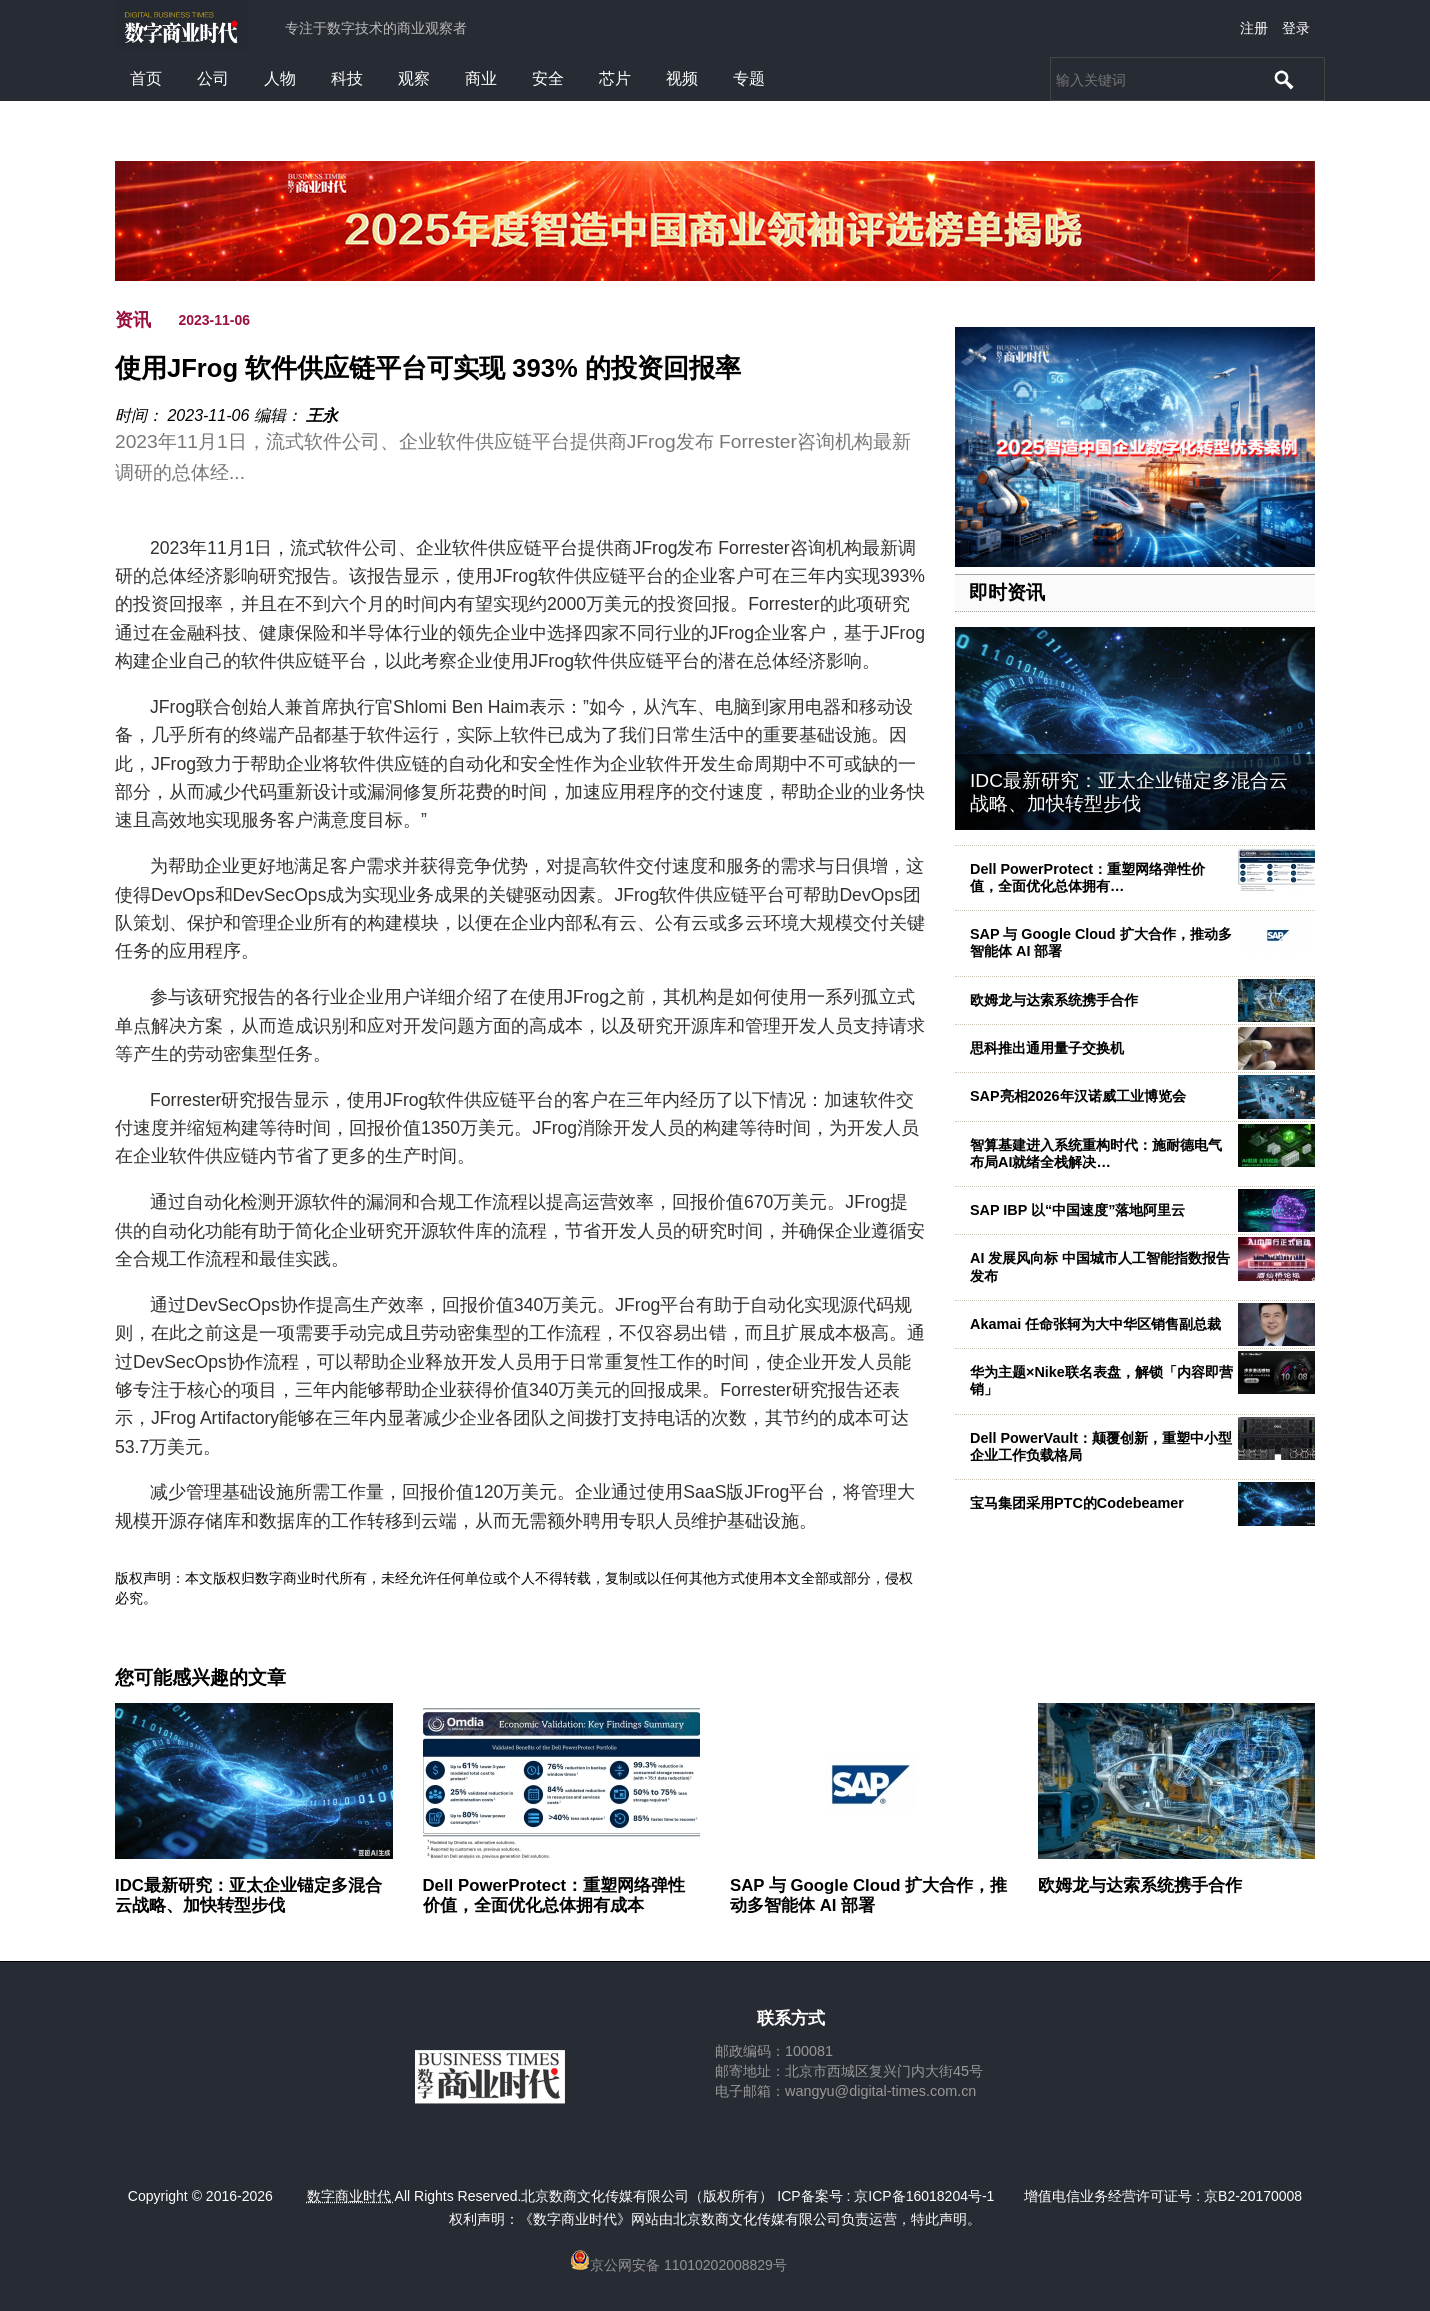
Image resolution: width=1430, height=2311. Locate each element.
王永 (322, 415)
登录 (1296, 28)
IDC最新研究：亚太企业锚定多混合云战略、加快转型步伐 (1129, 792)
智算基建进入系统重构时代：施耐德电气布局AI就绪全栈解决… (1096, 1153)
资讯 (133, 320)
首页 (146, 78)
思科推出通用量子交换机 (1047, 1048)
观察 (414, 78)
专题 (749, 78)
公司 (213, 78)
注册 (1254, 28)
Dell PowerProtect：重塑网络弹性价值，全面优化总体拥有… (1087, 877)
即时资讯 (1007, 592)
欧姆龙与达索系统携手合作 (1054, 1000)
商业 (481, 78)
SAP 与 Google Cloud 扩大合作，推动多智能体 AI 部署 (868, 1895)
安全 (548, 78)
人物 (280, 78)
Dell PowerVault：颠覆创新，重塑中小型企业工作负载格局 (1101, 1446)
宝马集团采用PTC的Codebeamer (1077, 1503)
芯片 (615, 78)
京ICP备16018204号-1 (924, 2196)
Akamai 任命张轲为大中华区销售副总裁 (1095, 1324)
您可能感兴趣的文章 (200, 1678)
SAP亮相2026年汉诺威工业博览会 (1078, 1096)
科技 (347, 78)
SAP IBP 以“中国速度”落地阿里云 (1077, 1210)
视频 (682, 78)
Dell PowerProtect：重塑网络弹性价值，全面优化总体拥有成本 (554, 1895)
